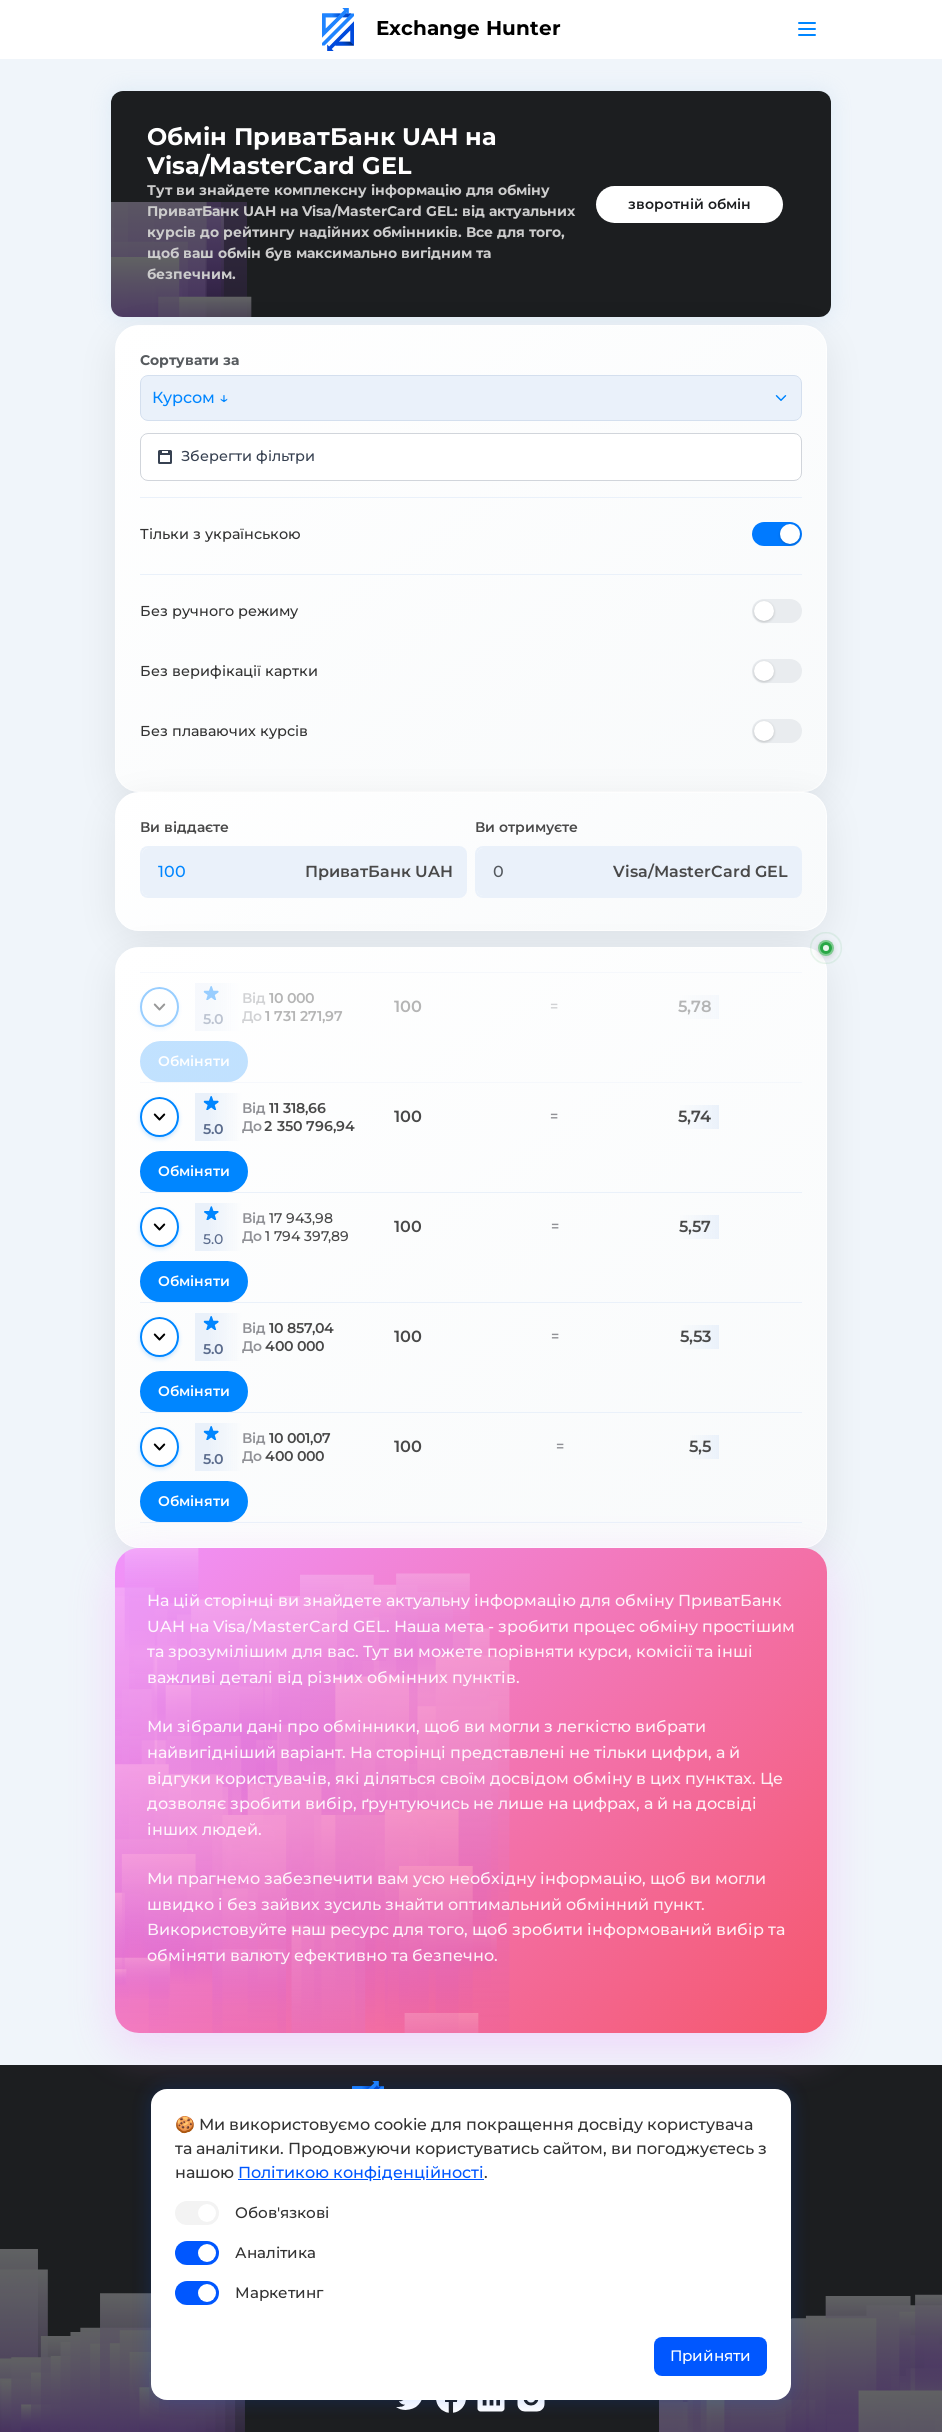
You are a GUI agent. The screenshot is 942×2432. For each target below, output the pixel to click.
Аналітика (275, 2252)
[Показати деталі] (159, 1007)
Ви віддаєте (184, 827)
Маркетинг (279, 2292)
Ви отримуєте (526, 827)
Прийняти (710, 2355)
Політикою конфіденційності (361, 2172)
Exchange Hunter (441, 28)
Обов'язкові (282, 2212)
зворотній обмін (689, 204)
